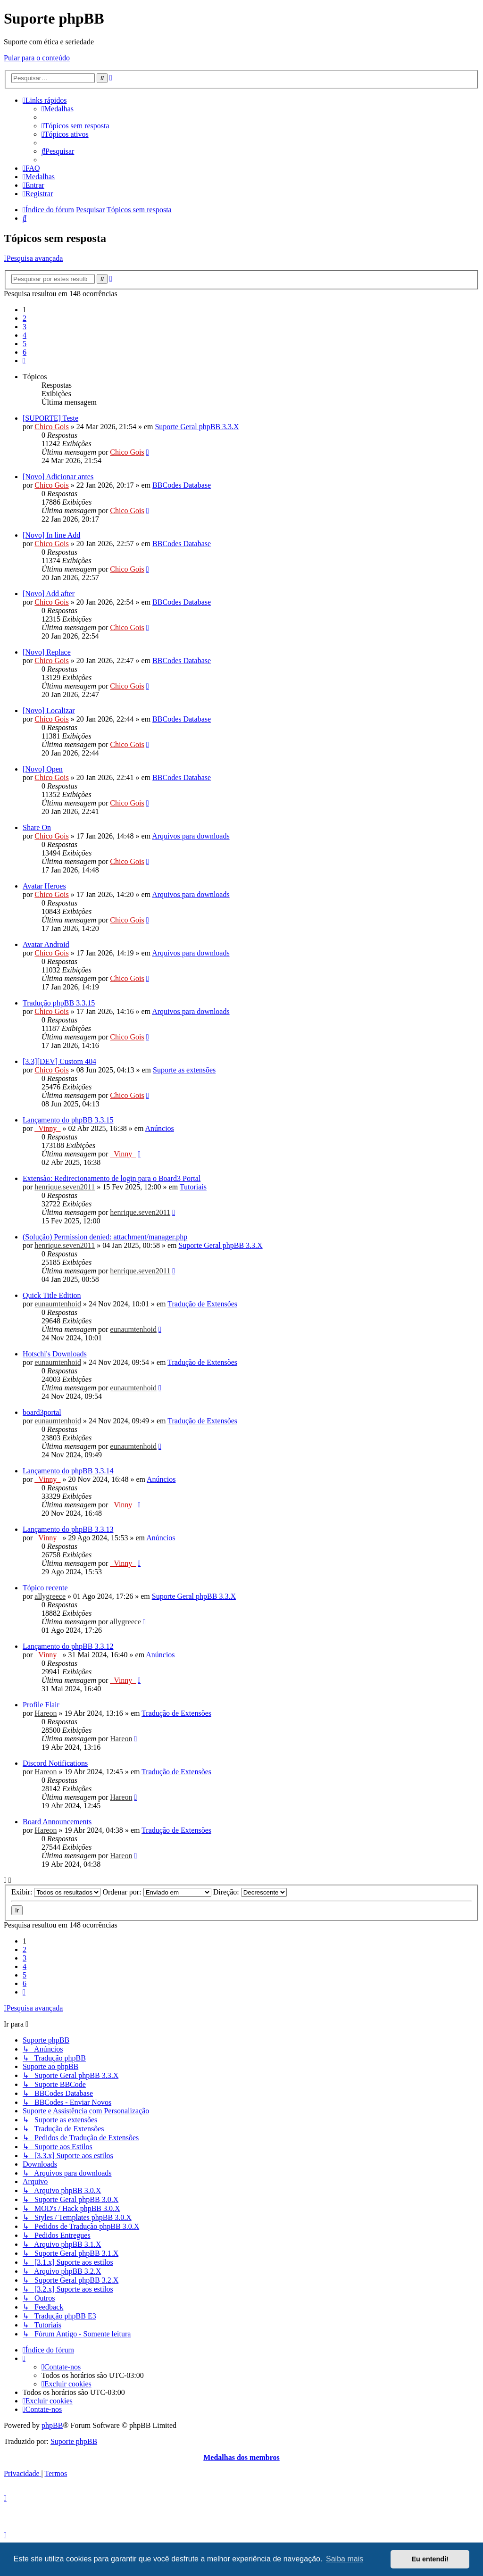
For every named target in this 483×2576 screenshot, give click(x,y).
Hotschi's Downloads (55, 1354)
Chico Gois (51, 427)
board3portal (42, 1412)
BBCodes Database (181, 485)
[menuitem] (58, 109)
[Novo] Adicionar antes (58, 477)
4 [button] (24, 335)
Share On (37, 827)
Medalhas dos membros (241, 2457)
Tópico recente (45, 1588)
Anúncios (159, 1128)
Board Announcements (57, 1822)
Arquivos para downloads (190, 836)
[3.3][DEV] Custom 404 (59, 1061)
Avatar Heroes (44, 886)
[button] (24, 361)
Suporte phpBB (73, 2441)
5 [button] (24, 344)
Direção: (250, 1892)
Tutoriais (193, 1187)
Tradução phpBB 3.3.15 (59, 1003)
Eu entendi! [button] (430, 2559)
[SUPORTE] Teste (50, 418)
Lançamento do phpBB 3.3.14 (68, 1471)
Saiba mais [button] (344, 2559)
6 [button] (24, 352)
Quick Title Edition (52, 1295)
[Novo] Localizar (49, 710)
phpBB (52, 2425)
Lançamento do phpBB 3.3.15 (68, 1120)
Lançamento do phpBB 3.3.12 (68, 1646)
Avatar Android (46, 944)
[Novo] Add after (49, 594)
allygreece (50, 1596)
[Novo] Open (43, 769)
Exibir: (55, 1892)
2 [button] (24, 318)
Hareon (45, 1713)
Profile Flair (41, 1705)
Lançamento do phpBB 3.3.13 (68, 1529)
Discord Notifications (55, 1763)
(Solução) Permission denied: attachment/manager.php (105, 1237)
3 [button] (24, 327)
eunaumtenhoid (57, 1304)
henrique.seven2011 (64, 1187)
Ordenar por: (156, 1892)
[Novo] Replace (47, 652)
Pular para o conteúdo (37, 58)
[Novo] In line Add (51, 535)
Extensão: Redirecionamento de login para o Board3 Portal (111, 1178)
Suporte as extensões (184, 1070)
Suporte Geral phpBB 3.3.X (197, 427)
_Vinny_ (47, 1128)
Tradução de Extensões (202, 1304)
